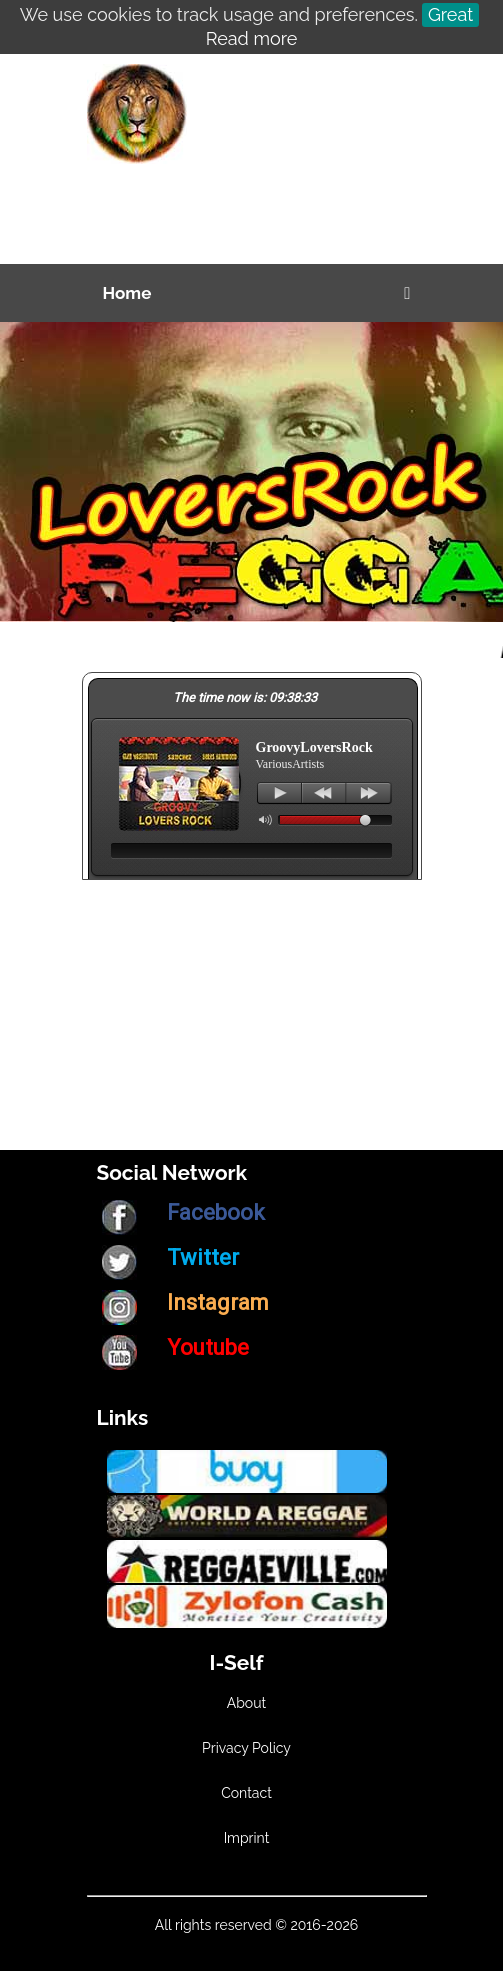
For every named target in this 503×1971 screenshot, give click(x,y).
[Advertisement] (297, 164)
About (246, 1703)
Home (127, 293)
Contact (246, 1793)
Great (450, 14)
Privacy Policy (246, 1748)
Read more (251, 38)
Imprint (247, 1838)
